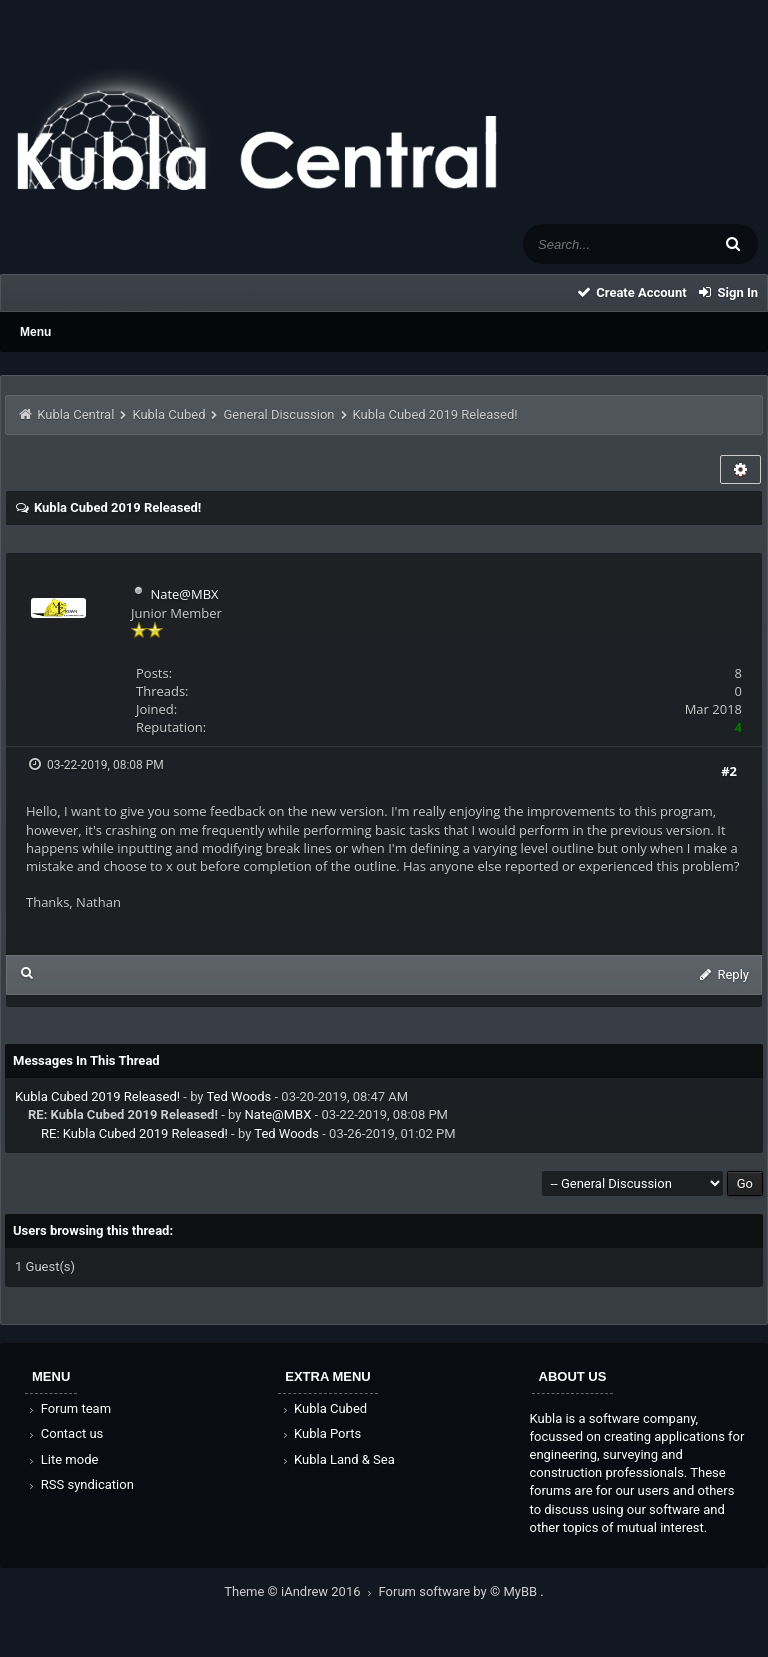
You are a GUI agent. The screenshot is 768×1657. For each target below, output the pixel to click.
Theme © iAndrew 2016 (301, 1591)
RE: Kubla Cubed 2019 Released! (134, 1133)
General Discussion (279, 414)
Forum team (68, 1408)
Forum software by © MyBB (460, 1591)
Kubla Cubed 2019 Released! (97, 1096)
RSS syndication (80, 1484)
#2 (729, 771)
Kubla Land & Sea (337, 1459)
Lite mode (62, 1459)
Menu (35, 332)
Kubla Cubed (168, 414)
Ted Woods (238, 1096)
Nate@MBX (184, 594)
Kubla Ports (320, 1433)
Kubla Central (75, 414)
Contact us (64, 1433)
